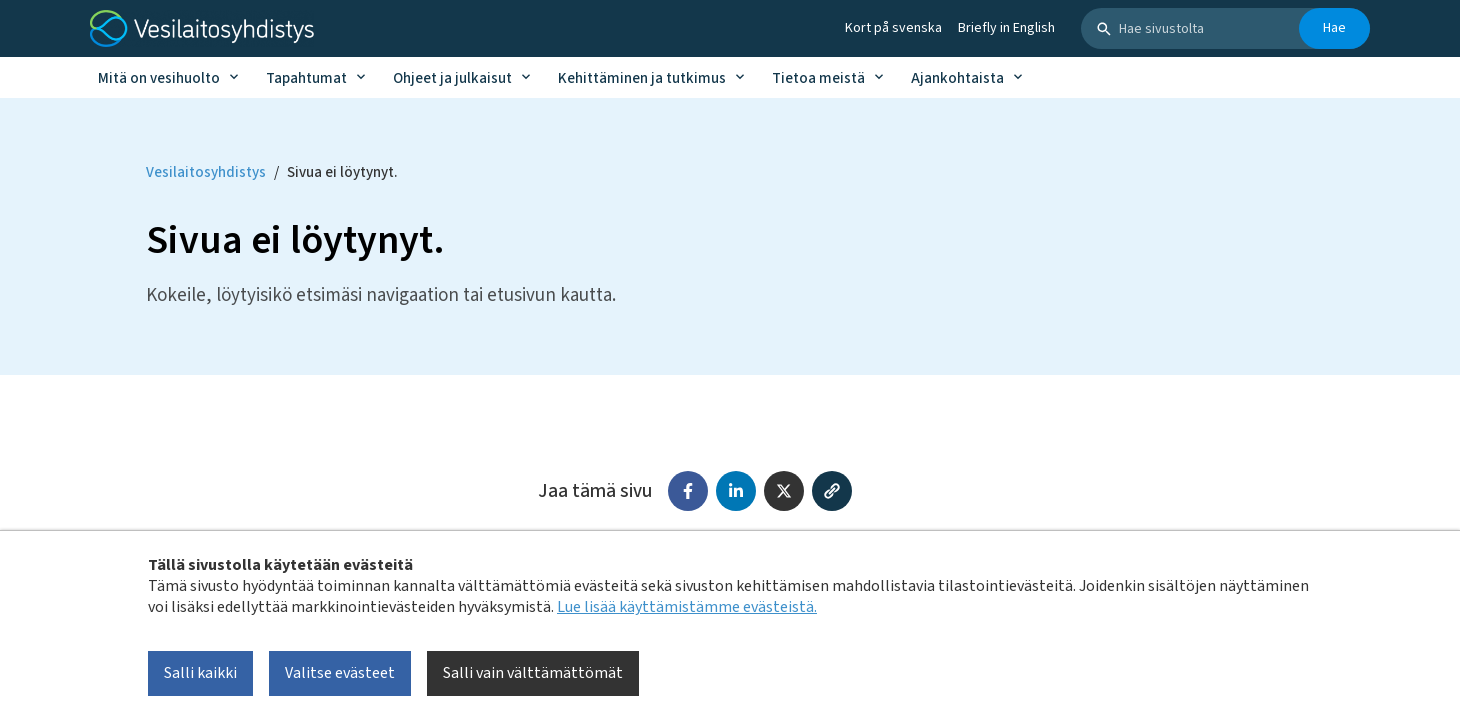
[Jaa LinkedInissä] (736, 491)
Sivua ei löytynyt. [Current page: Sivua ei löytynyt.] (342, 172)
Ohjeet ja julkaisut (452, 78)
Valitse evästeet (340, 673)
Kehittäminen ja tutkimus (642, 78)
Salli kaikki (200, 673)
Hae (1334, 28)
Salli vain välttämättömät (533, 673)
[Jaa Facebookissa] (688, 491)
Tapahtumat (306, 78)
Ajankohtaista (957, 78)
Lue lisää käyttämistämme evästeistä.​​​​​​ (687, 607)
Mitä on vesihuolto (159, 78)
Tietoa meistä (818, 78)
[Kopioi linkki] (832, 491)
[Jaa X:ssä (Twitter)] (784, 491)
